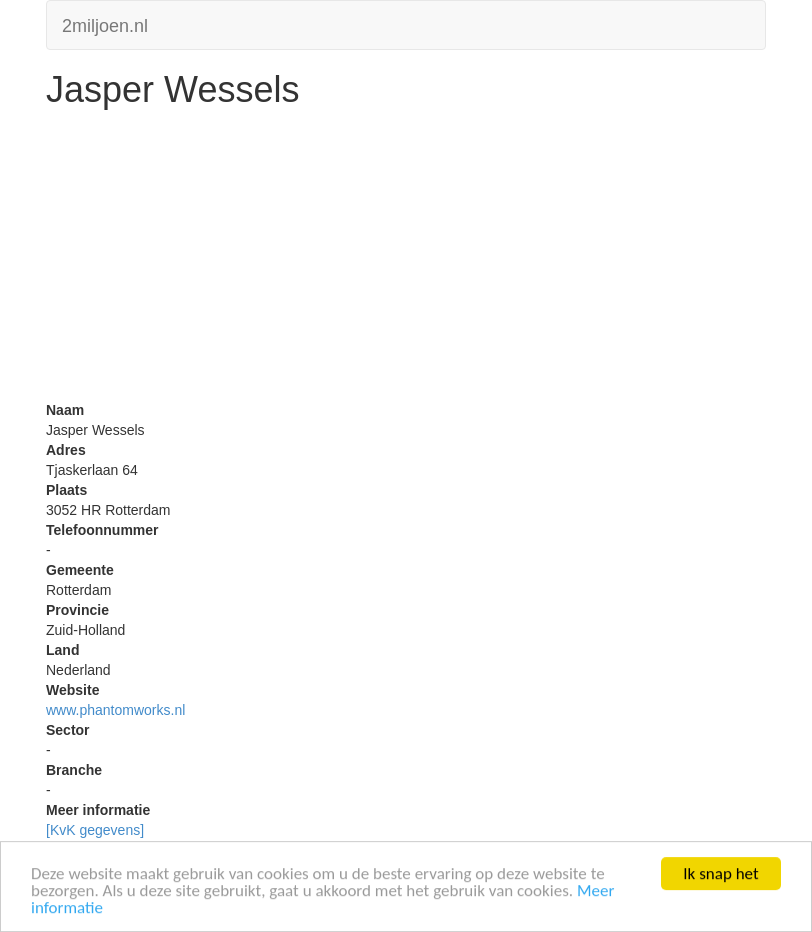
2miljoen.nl (105, 23)
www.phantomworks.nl (115, 710)
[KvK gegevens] (95, 830)
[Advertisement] (406, 260)
